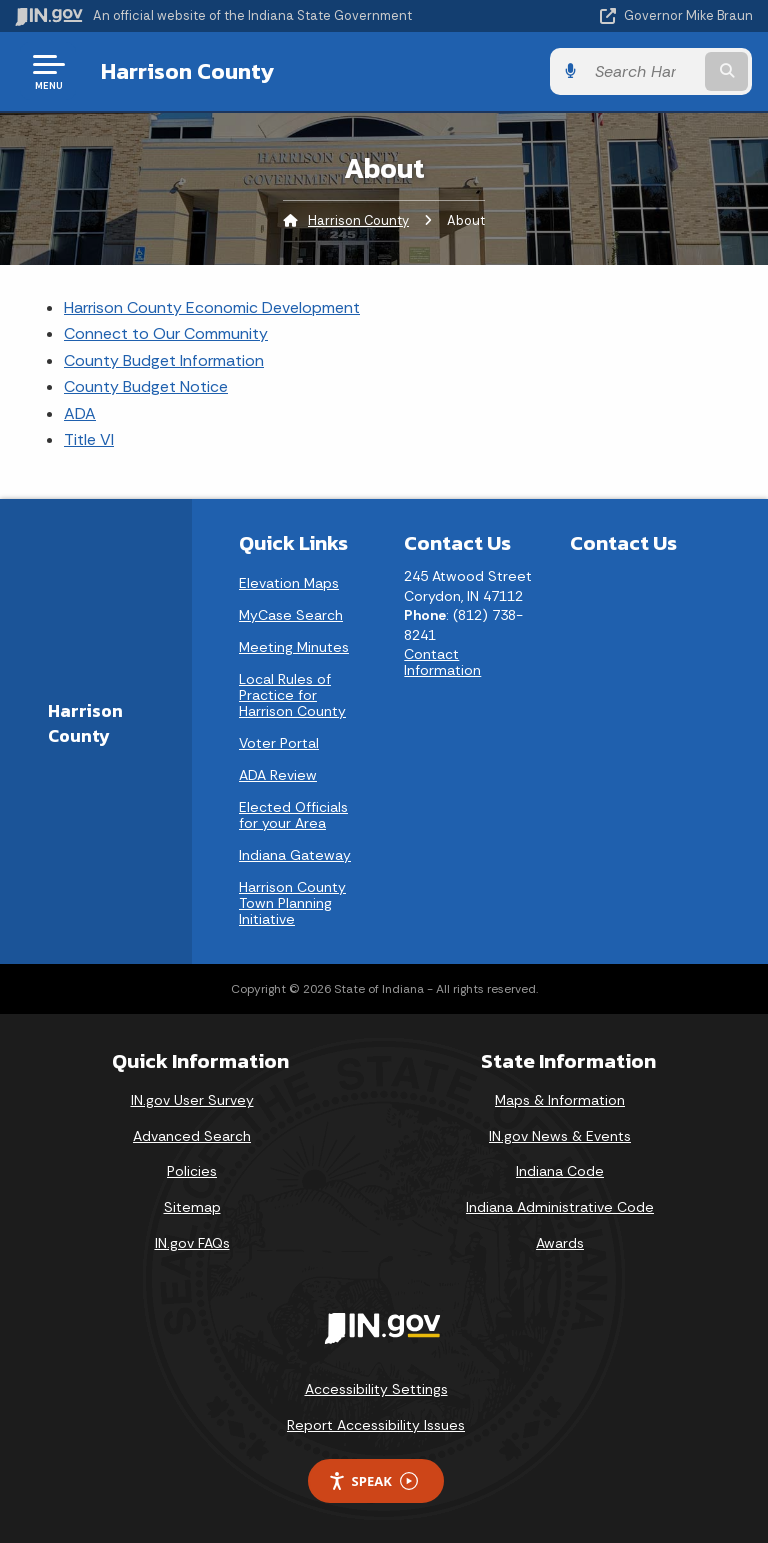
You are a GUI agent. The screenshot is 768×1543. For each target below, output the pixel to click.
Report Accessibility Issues (376, 1425)
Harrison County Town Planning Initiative (292, 903)
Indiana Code (560, 1171)
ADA (80, 413)
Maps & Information (560, 1100)
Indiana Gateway (295, 855)
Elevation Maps (289, 583)
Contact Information (442, 662)
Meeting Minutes (294, 647)
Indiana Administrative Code (560, 1207)
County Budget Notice (146, 386)
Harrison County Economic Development (212, 307)
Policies (192, 1171)
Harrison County (186, 71)
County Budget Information (164, 360)
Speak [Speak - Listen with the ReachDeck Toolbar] (373, 1481)
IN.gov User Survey (192, 1100)
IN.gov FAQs (192, 1243)
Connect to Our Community (166, 333)
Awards (560, 1243)
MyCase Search (291, 615)
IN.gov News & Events (560, 1136)
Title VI (89, 439)
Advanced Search (192, 1136)
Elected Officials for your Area (293, 815)
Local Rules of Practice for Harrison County (292, 695)
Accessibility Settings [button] (376, 1389)
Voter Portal (279, 743)
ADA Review (278, 775)
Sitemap (192, 1207)
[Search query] (645, 71)
